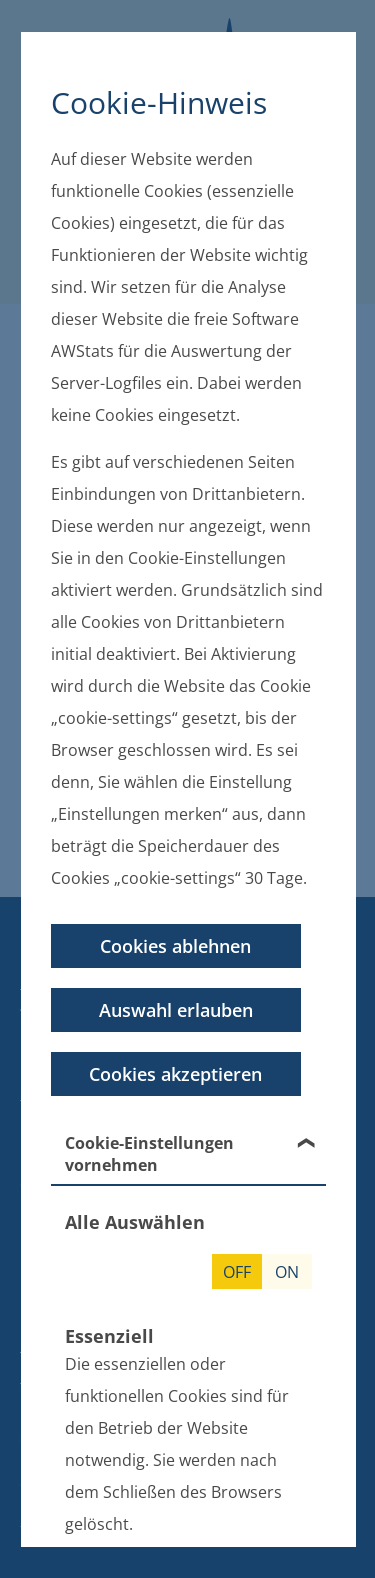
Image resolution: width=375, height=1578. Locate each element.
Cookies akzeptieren (175, 1074)
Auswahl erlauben (175, 1010)
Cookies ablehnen (175, 946)
